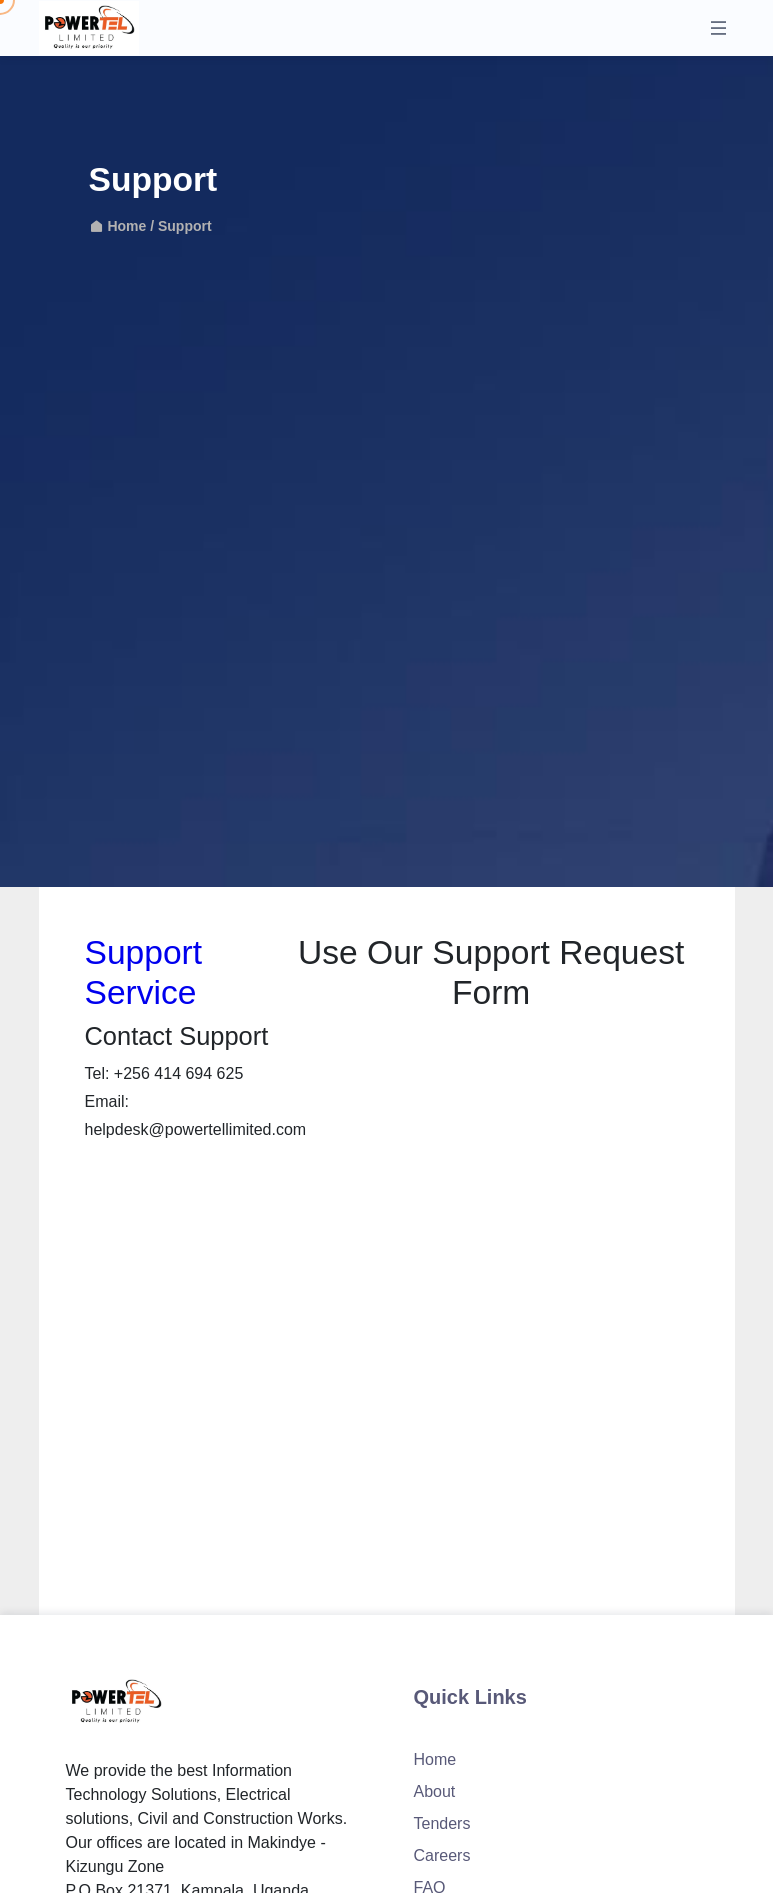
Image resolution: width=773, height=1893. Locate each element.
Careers (442, 1855)
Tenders (442, 1823)
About (435, 1791)
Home (120, 226)
